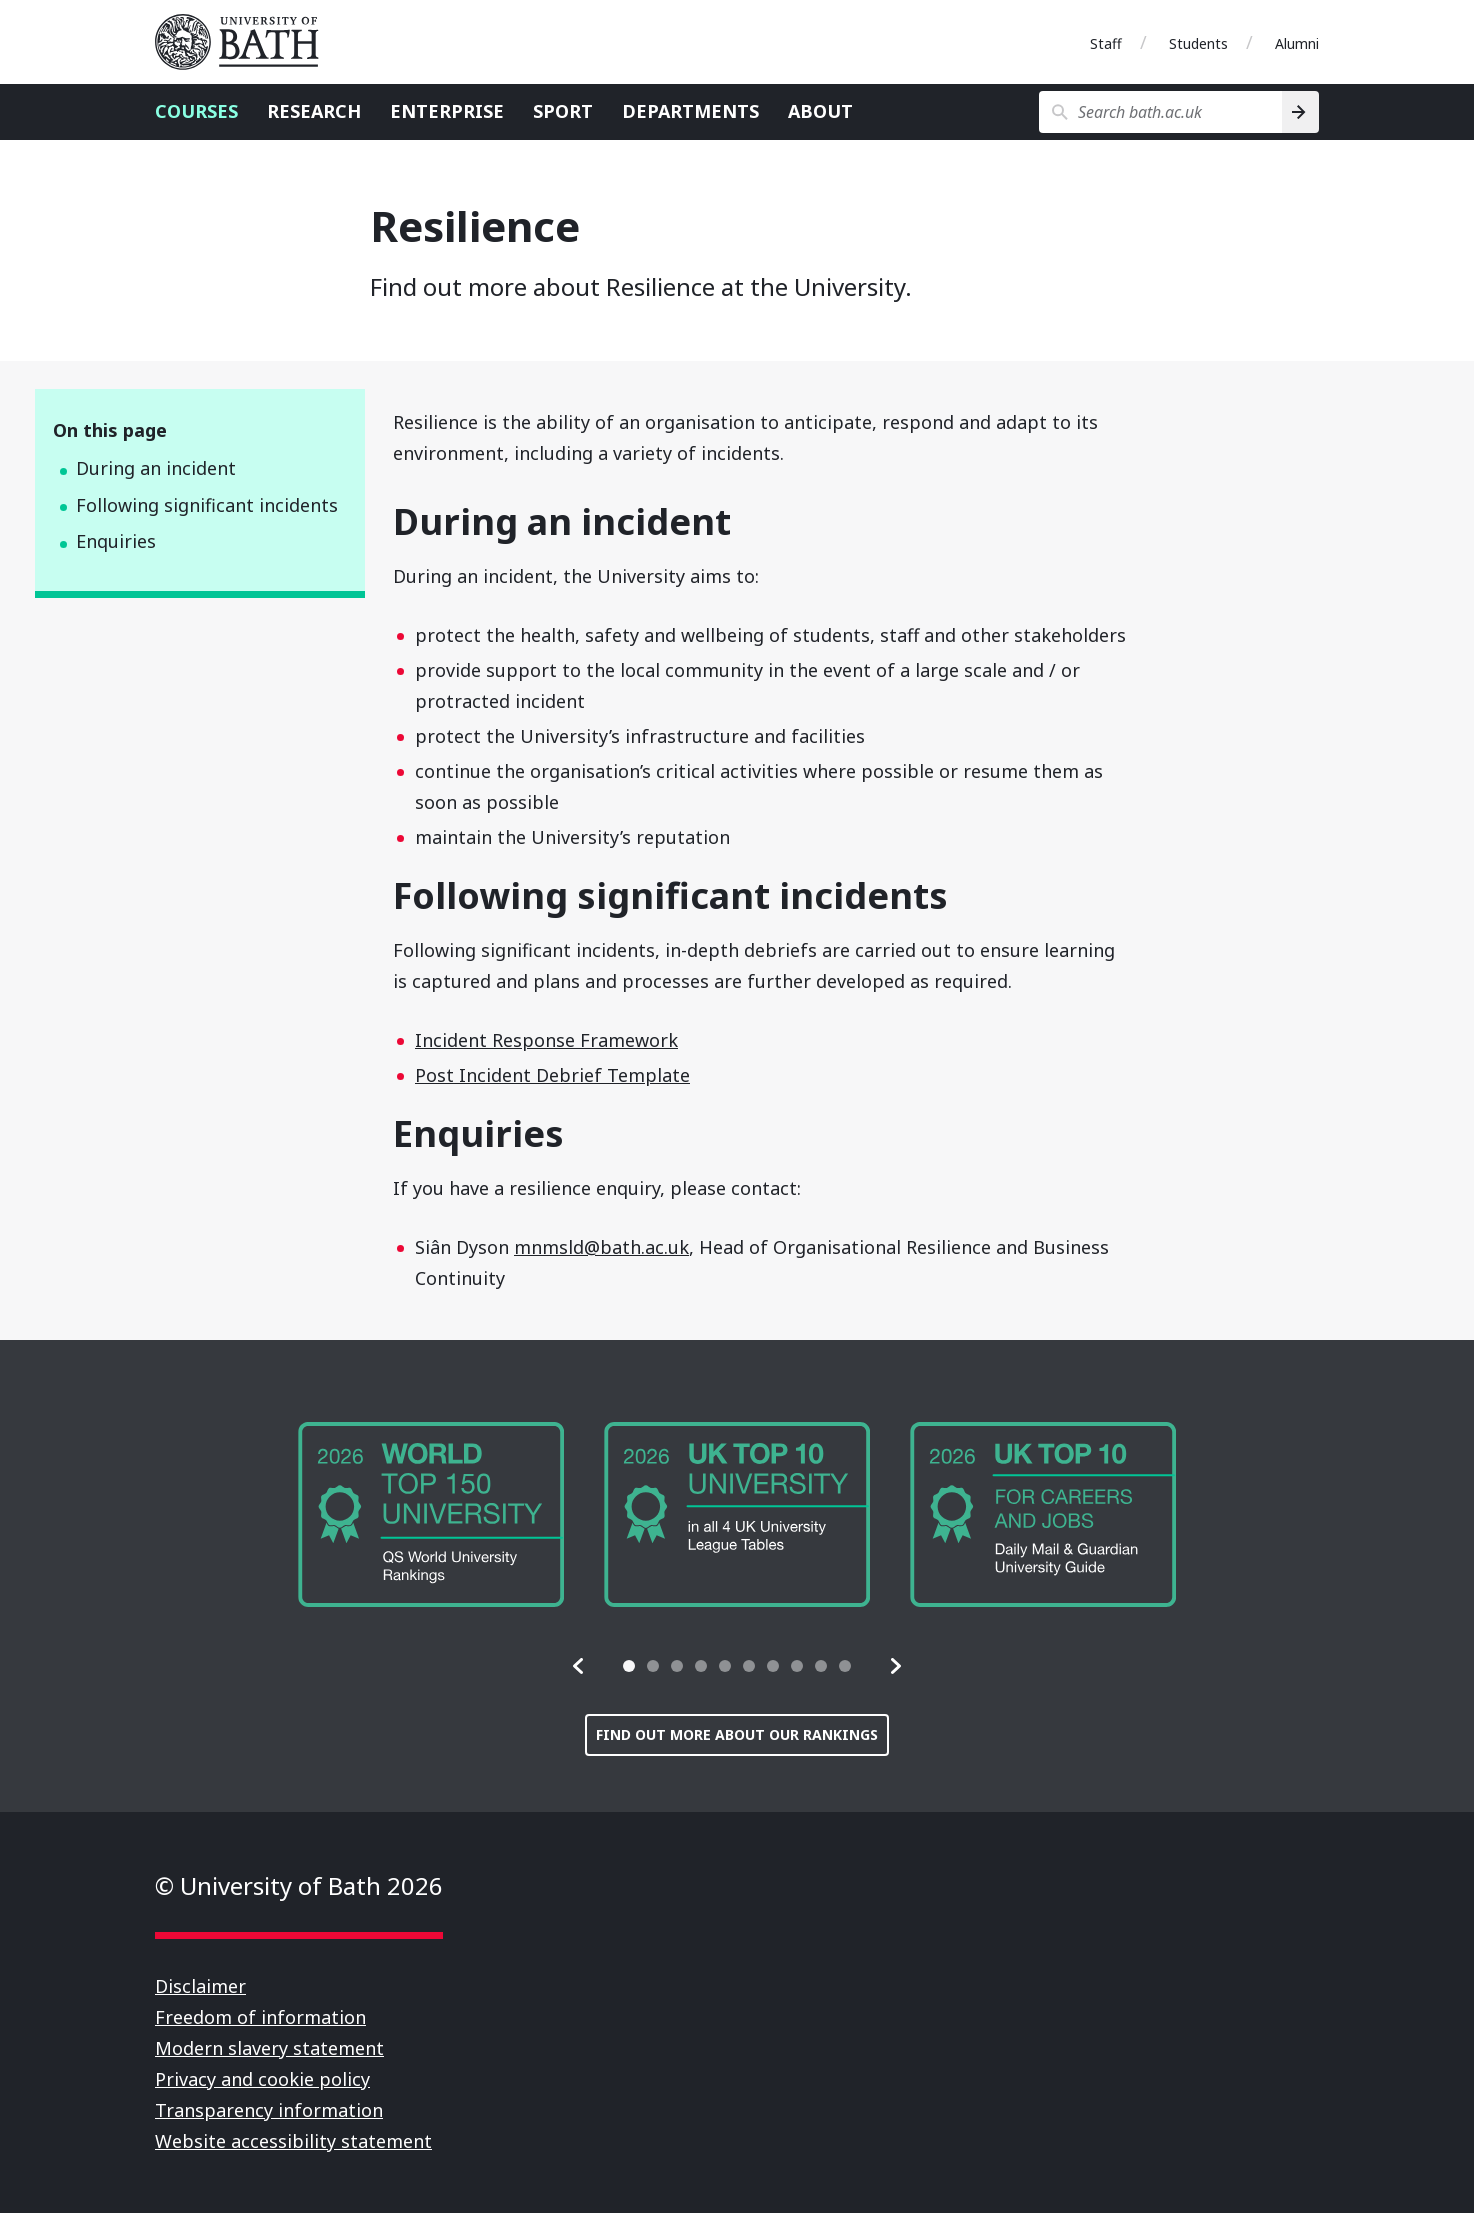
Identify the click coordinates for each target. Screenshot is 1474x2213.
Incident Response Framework (546, 1040)
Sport (563, 111)
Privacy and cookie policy (262, 2079)
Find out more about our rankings (737, 1734)
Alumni (1297, 43)
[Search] (1300, 112)
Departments (690, 111)
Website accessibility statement (293, 2141)
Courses (196, 111)
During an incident (156, 468)
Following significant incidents (207, 505)
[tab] (629, 1666)
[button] (579, 1666)
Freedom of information (260, 2017)
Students (1198, 43)
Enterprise (447, 111)
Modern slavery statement (269, 2048)
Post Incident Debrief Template (552, 1075)
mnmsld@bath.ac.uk (601, 1247)
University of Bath (245, 42)
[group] (431, 1514)
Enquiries (116, 541)
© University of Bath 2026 (299, 1885)
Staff (1106, 43)
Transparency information (269, 2110)
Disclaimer (200, 1986)
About (820, 111)
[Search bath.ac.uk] (1160, 112)
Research (314, 111)
